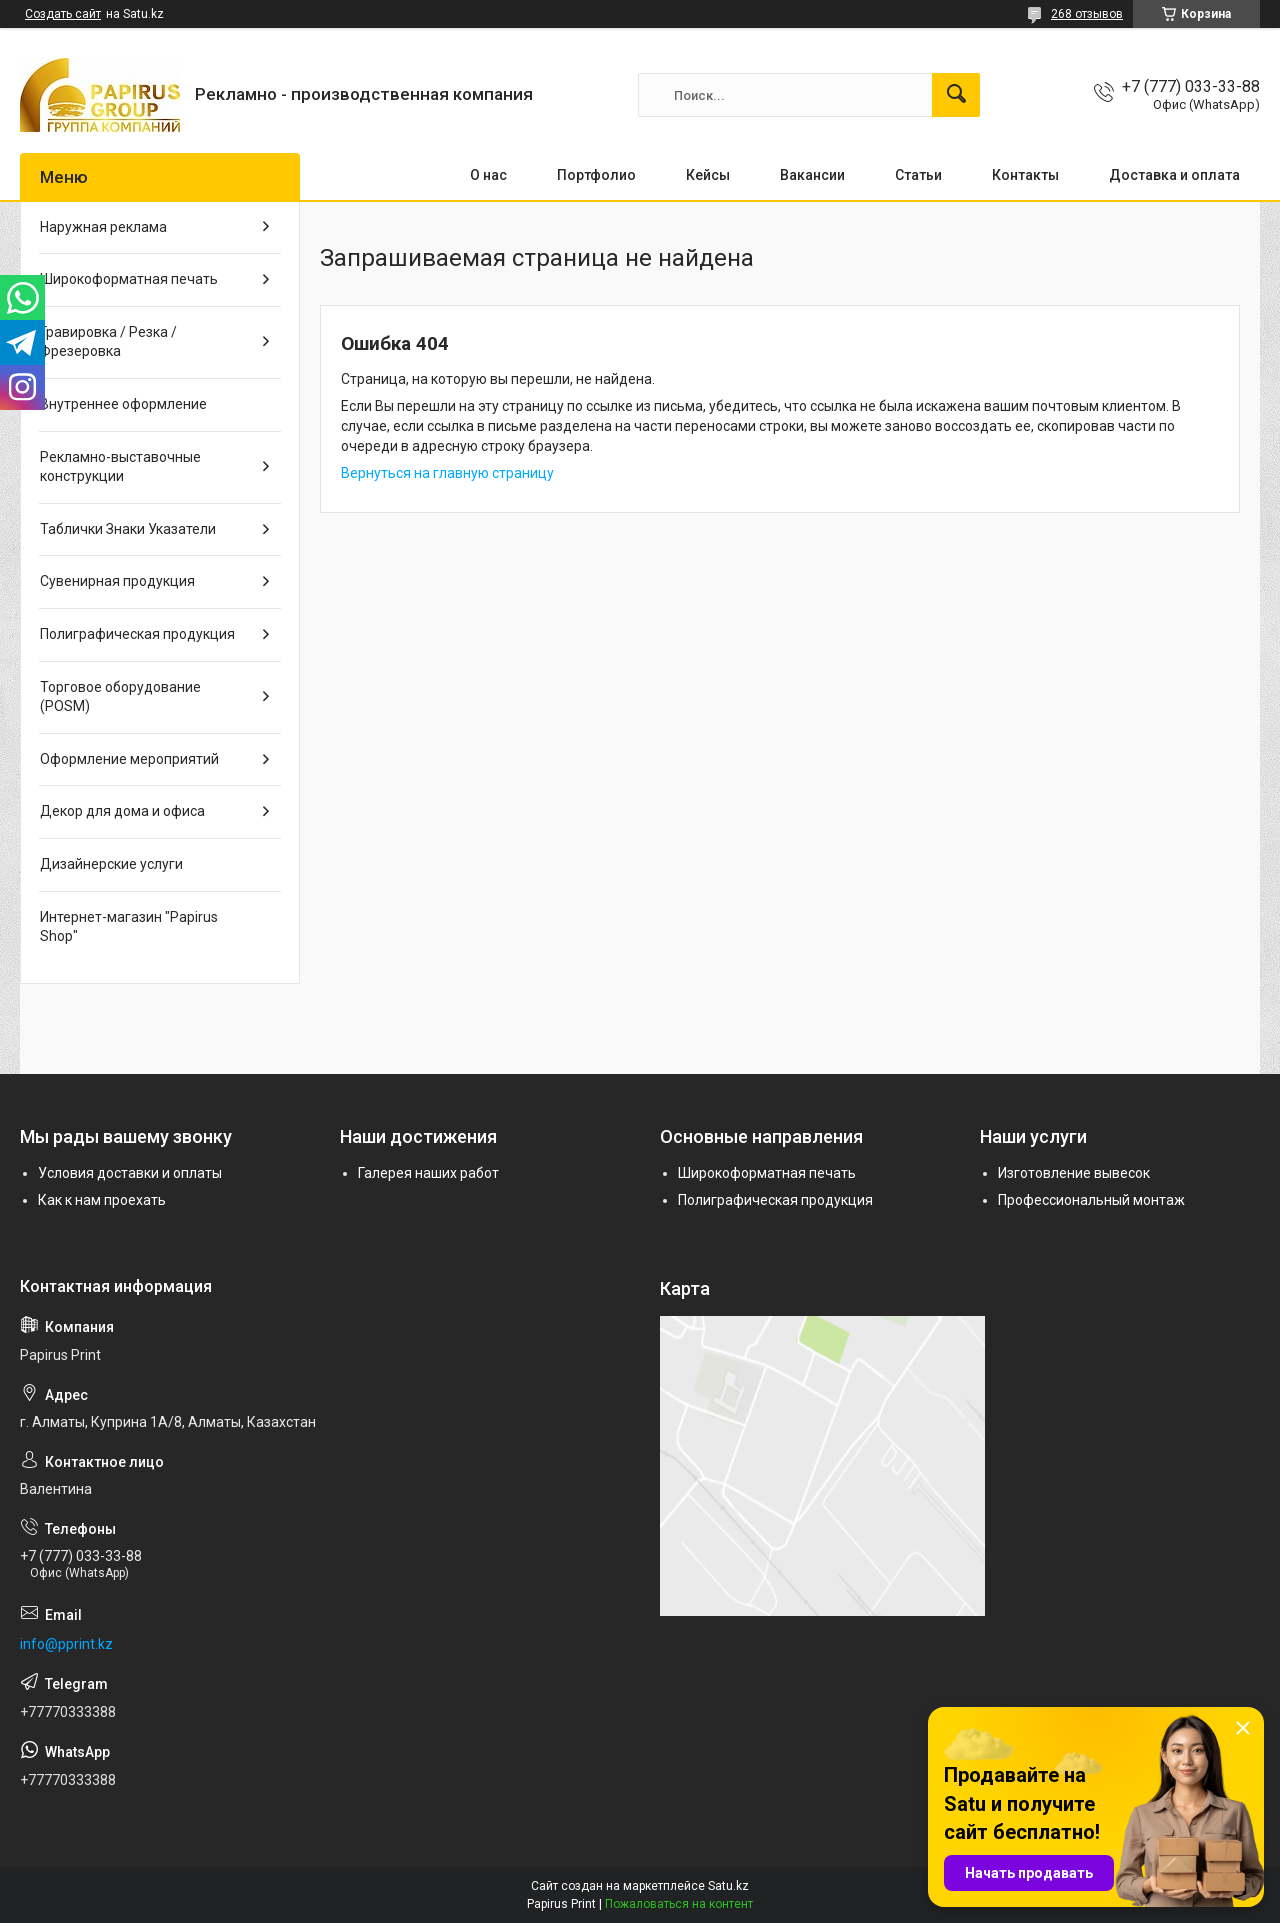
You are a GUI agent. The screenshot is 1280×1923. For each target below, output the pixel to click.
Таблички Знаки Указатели (128, 529)
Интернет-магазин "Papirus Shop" (129, 927)
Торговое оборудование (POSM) (120, 697)
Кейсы (708, 175)
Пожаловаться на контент (679, 1904)
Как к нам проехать (102, 1200)
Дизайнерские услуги (111, 864)
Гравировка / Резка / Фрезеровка (108, 342)
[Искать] (956, 95)
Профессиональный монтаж (1091, 1200)
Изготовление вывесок (1074, 1173)
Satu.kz (728, 1886)
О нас (488, 175)
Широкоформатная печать (129, 279)
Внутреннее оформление (123, 404)
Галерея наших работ (428, 1173)
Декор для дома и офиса (122, 811)
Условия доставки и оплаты (130, 1173)
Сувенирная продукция (117, 581)
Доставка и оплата (1174, 175)
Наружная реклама (103, 227)
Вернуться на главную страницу (447, 473)
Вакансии (812, 175)
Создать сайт (63, 14)
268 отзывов (1087, 14)
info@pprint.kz (66, 1644)
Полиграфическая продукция (137, 634)
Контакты (1025, 175)
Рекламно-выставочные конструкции (120, 467)
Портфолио (596, 175)
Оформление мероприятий (129, 759)
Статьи (918, 175)
